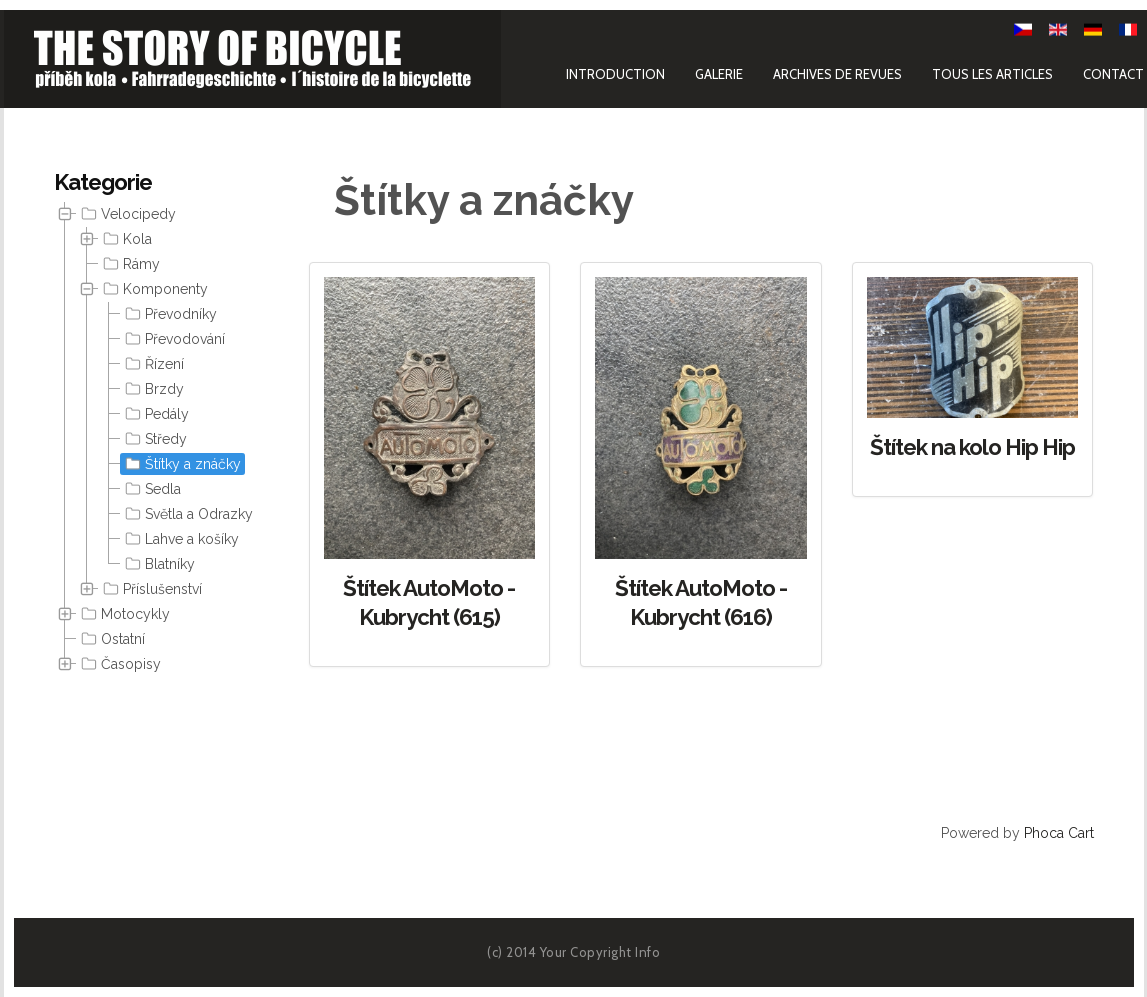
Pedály (155, 414)
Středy (154, 439)
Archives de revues (837, 73)
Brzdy (152, 389)
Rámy (129, 264)
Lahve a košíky (180, 539)
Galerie (719, 73)
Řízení (152, 364)
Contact (1113, 73)
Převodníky (169, 314)
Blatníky (158, 564)
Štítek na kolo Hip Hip (972, 447)
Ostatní (111, 639)
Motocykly (123, 614)
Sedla (151, 489)
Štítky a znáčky (181, 464)
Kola (125, 239)
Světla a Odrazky (187, 514)
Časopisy (119, 664)
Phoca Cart (1059, 833)
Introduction (615, 73)
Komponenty (153, 289)
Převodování (173, 339)
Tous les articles (992, 73)
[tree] (154, 439)
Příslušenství (150, 589)
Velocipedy (126, 214)
